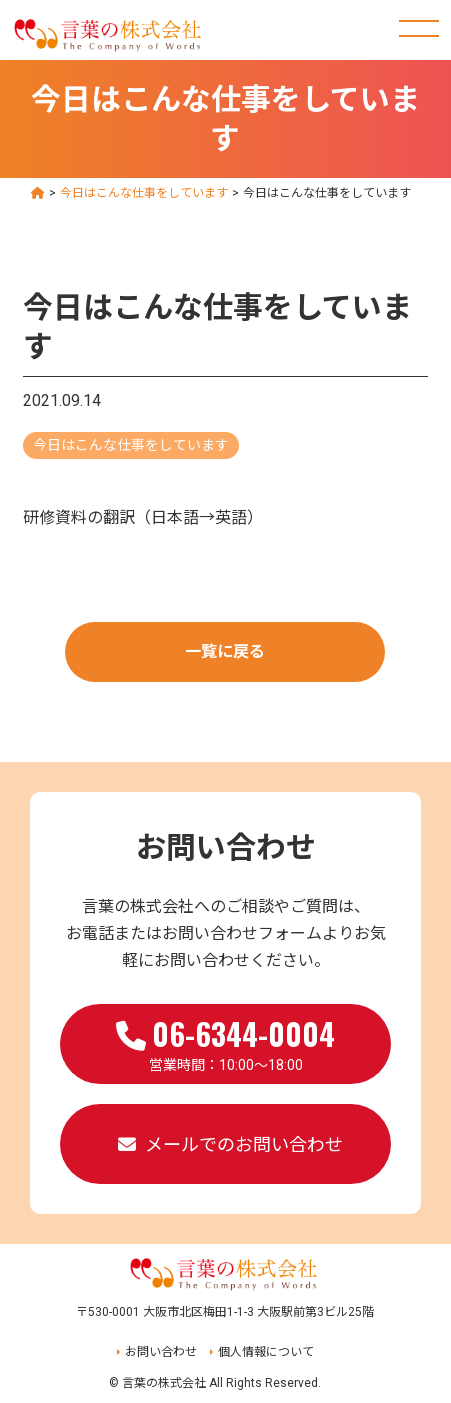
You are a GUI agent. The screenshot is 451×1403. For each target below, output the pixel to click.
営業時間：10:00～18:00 (225, 1042)
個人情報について (266, 1352)
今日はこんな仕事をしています (131, 445)
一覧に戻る (225, 651)
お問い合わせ (161, 1352)
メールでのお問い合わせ (244, 1144)
